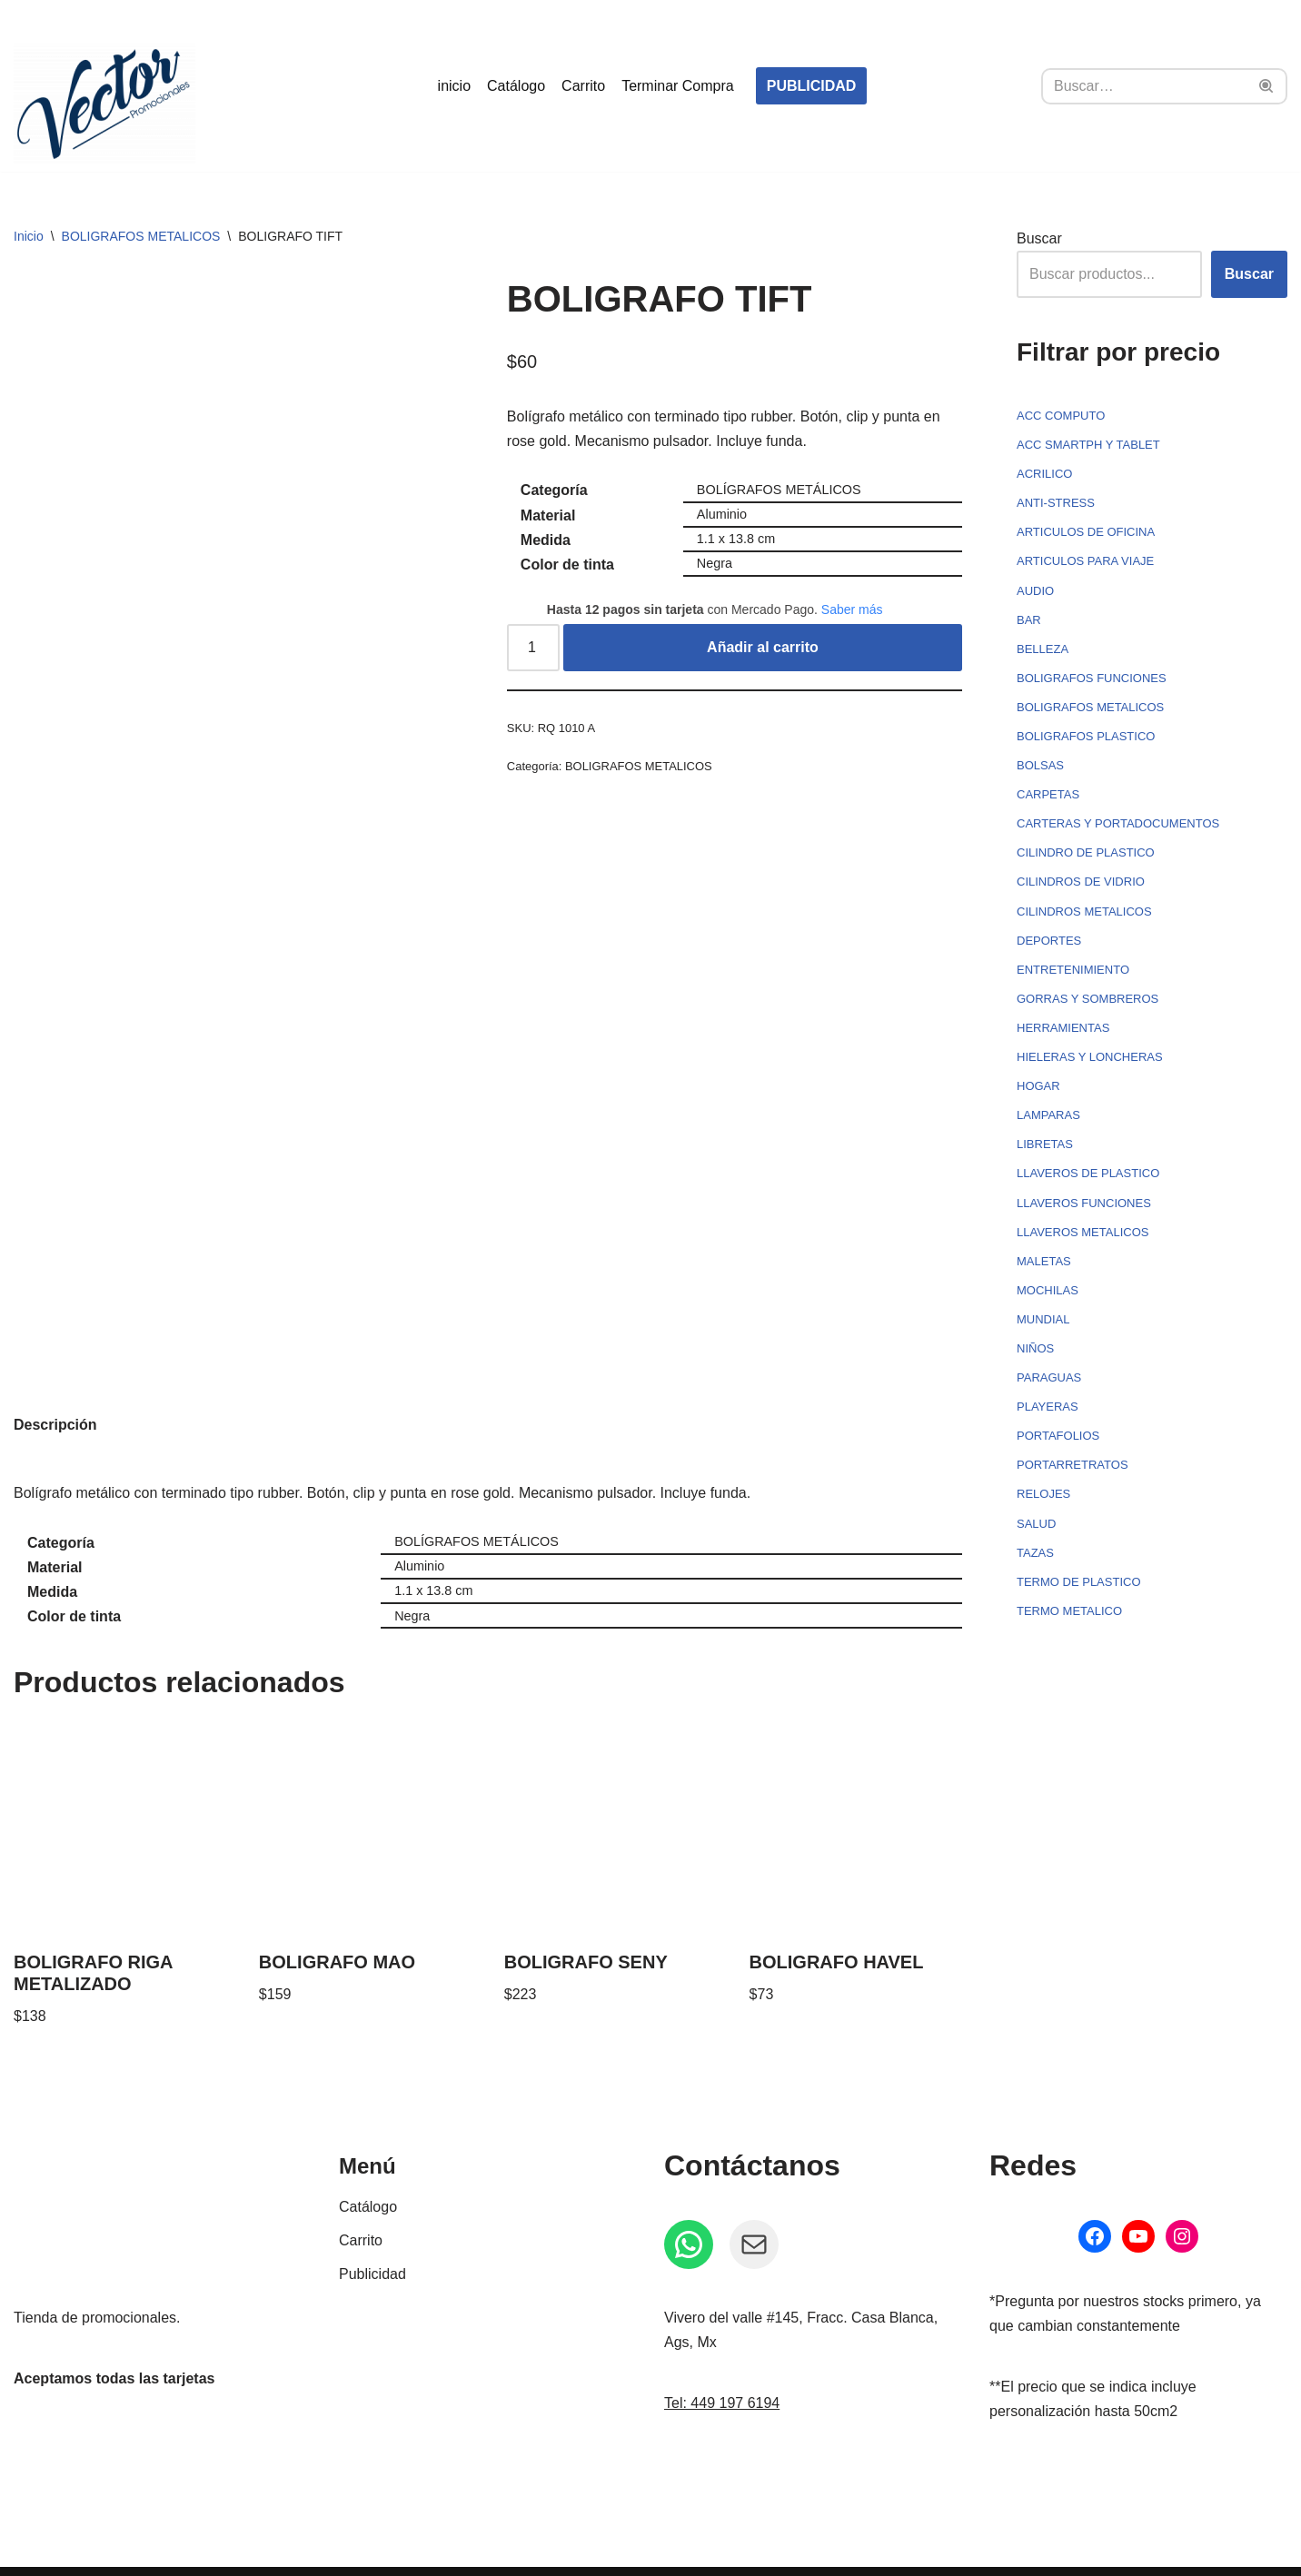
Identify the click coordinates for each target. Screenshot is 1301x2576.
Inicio (29, 236)
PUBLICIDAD (812, 86)
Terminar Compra (677, 86)
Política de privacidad (736, 2553)
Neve (30, 2553)
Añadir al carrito (763, 647)
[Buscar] (1143, 86)
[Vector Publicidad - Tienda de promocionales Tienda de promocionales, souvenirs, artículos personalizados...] (104, 104)
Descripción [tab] (55, 1387)
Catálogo (516, 86)
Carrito (583, 86)
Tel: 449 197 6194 (722, 2365)
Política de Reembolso (568, 2553)
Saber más (852, 609)
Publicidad (372, 2236)
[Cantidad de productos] (533, 647)
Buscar (1039, 238)
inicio (454, 86)
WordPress (222, 2553)
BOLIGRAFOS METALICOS (141, 236)
